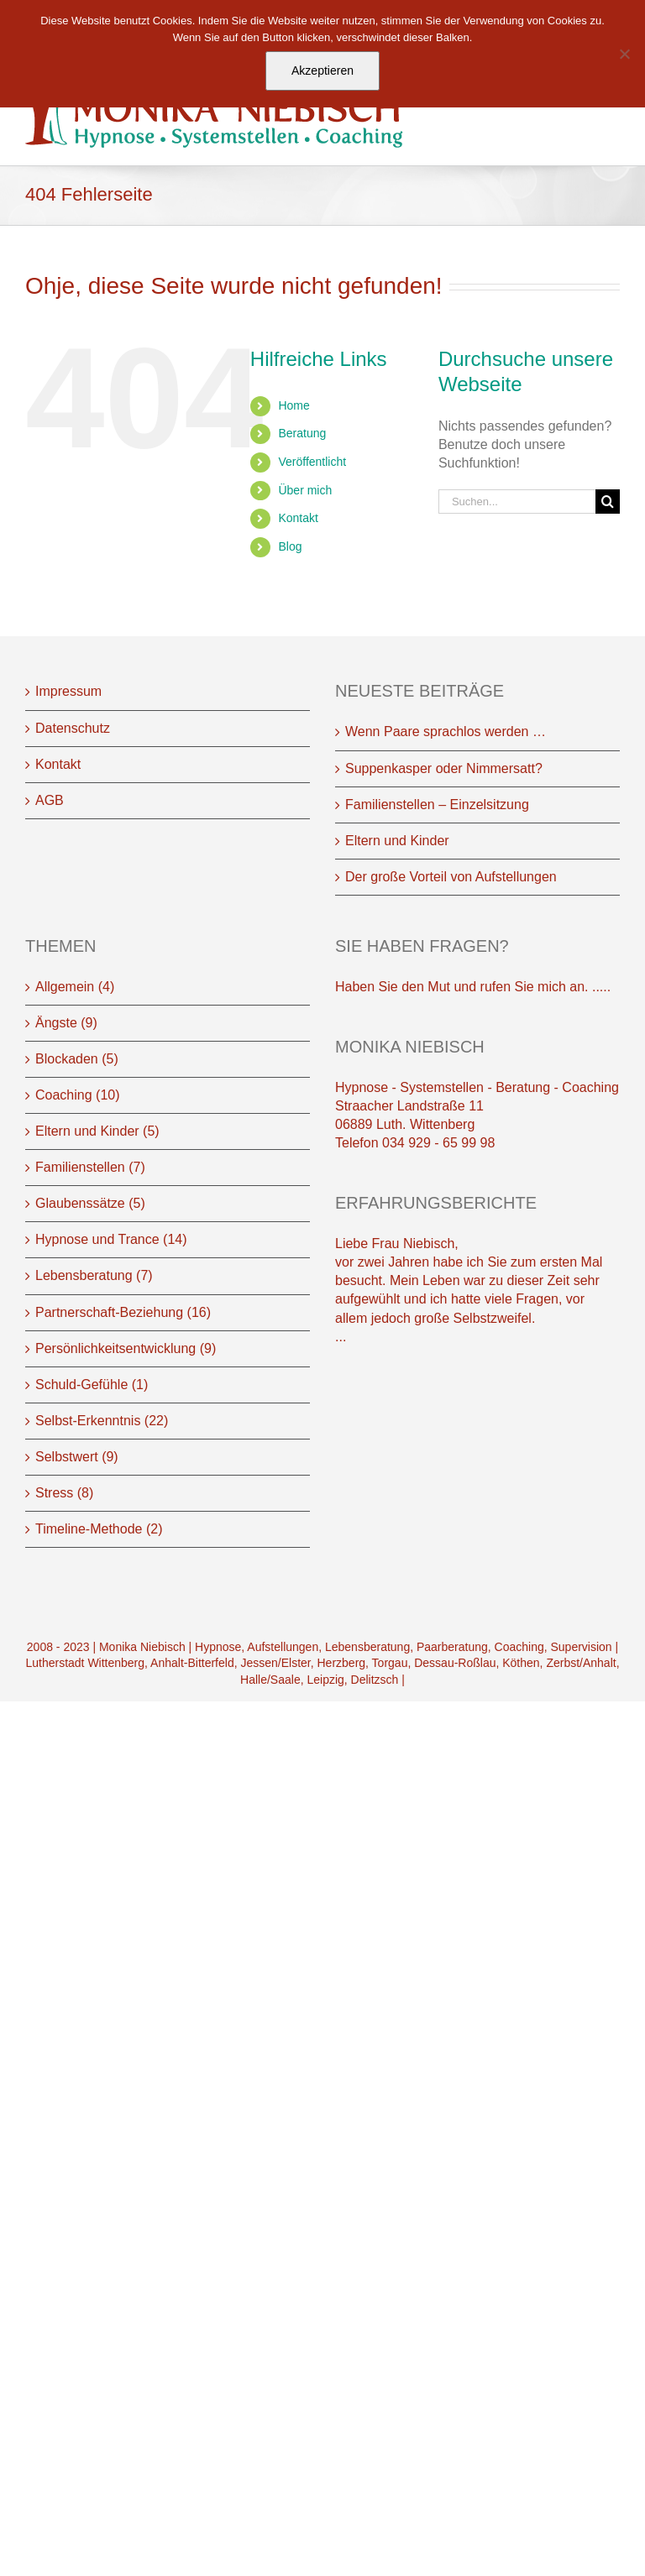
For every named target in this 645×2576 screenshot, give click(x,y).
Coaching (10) (77, 1095)
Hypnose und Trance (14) (111, 1239)
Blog (290, 546)
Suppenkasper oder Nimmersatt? (444, 768)
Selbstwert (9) (76, 1457)
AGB (49, 800)
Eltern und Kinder (397, 840)
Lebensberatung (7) (94, 1275)
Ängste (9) (66, 1023)
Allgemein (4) (74, 987)
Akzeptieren (322, 70)
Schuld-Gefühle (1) (91, 1384)
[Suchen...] (516, 501)
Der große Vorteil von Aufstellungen (451, 877)
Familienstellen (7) (90, 1167)
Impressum (68, 691)
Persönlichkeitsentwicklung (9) (125, 1348)
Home (293, 405)
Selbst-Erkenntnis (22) (101, 1420)
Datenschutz (72, 728)
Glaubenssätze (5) (90, 1203)
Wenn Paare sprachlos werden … (445, 731)
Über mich (305, 490)
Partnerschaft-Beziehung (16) (123, 1312)
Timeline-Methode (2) (98, 1529)
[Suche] (607, 501)
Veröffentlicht (312, 461)
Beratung (302, 433)
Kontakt (297, 518)
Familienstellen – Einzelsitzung (437, 804)
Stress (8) (64, 1493)
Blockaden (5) (76, 1059)
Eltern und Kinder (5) (97, 1131)
